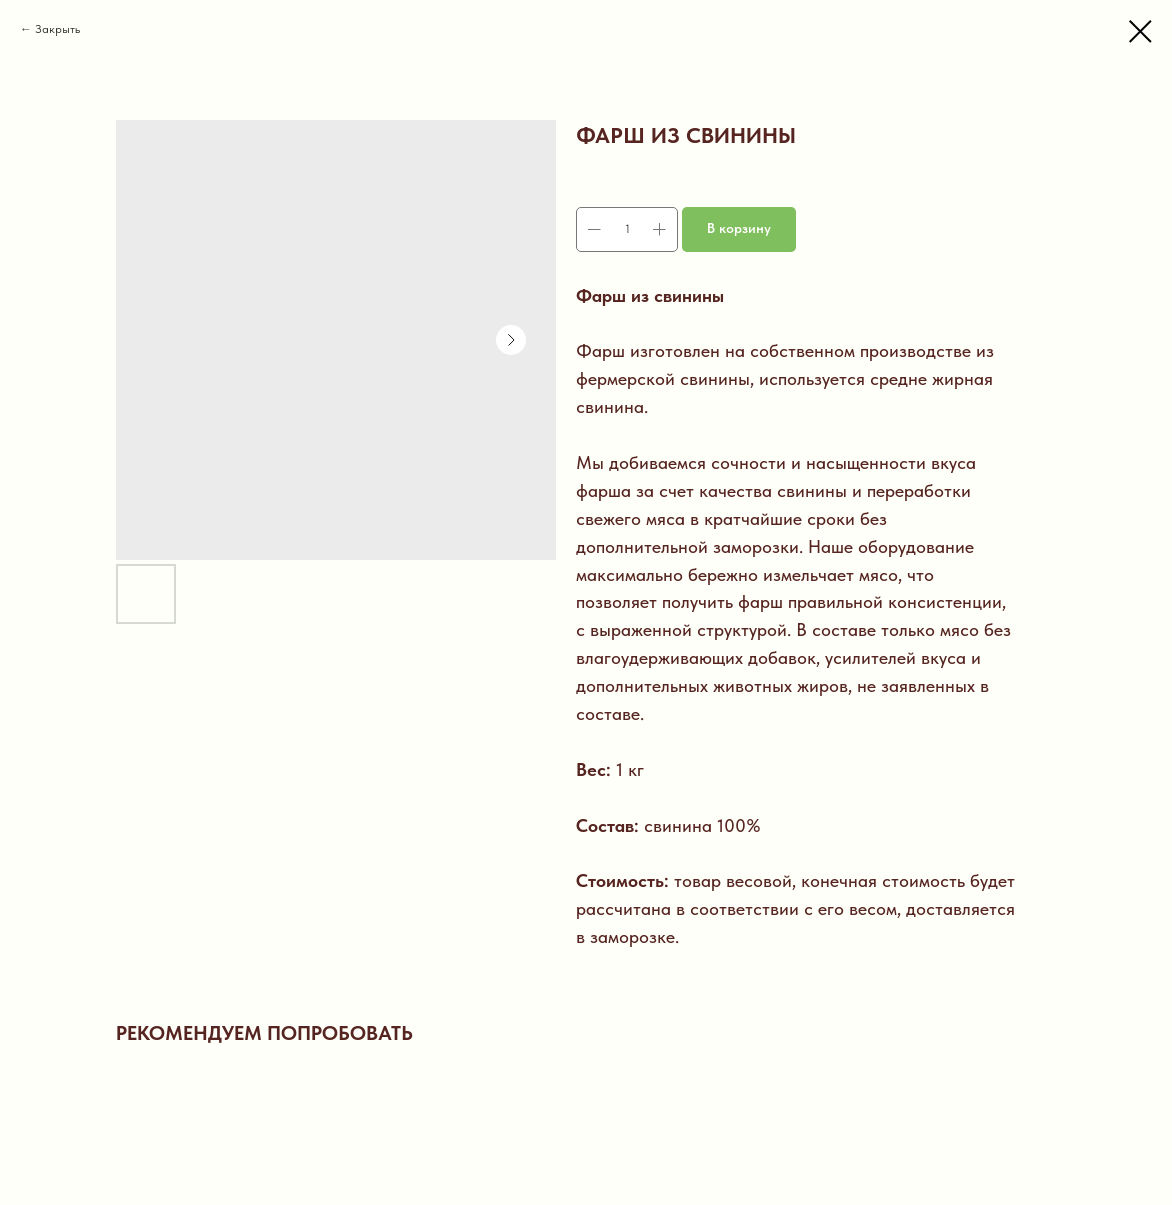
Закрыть (57, 29)
